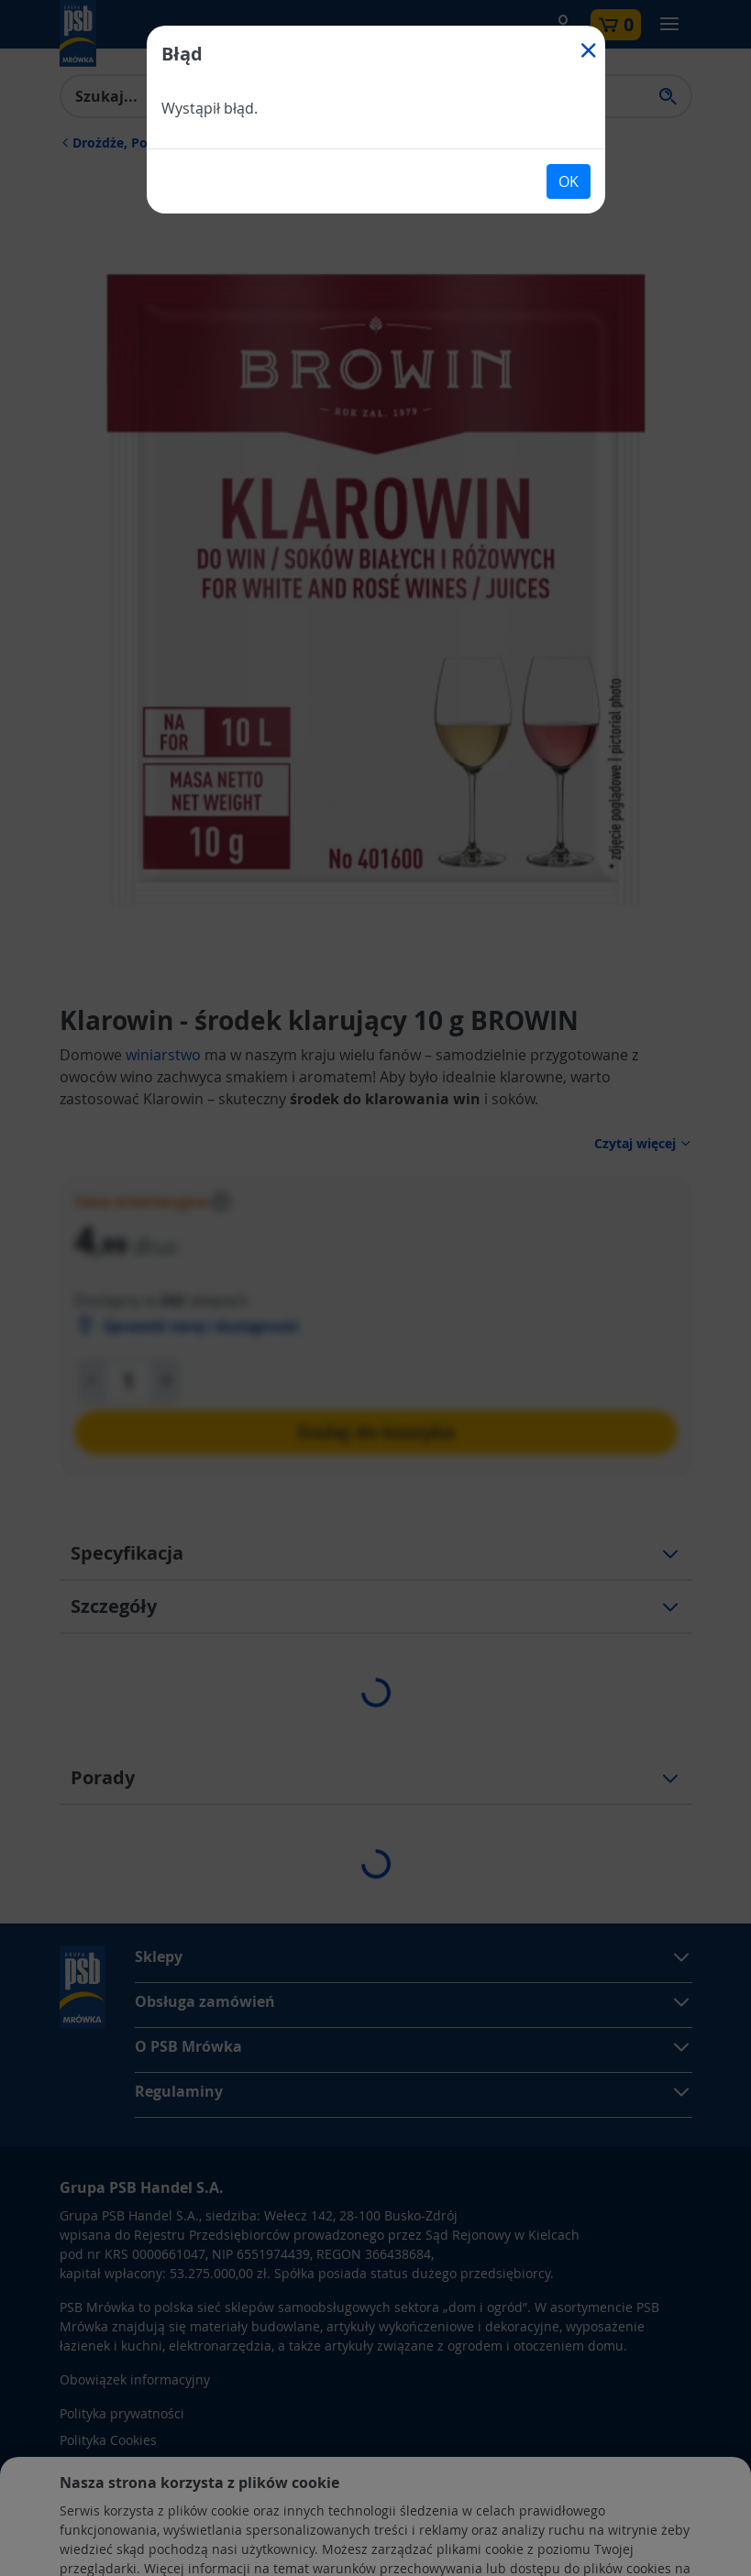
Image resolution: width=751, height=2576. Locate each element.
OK (568, 181)
